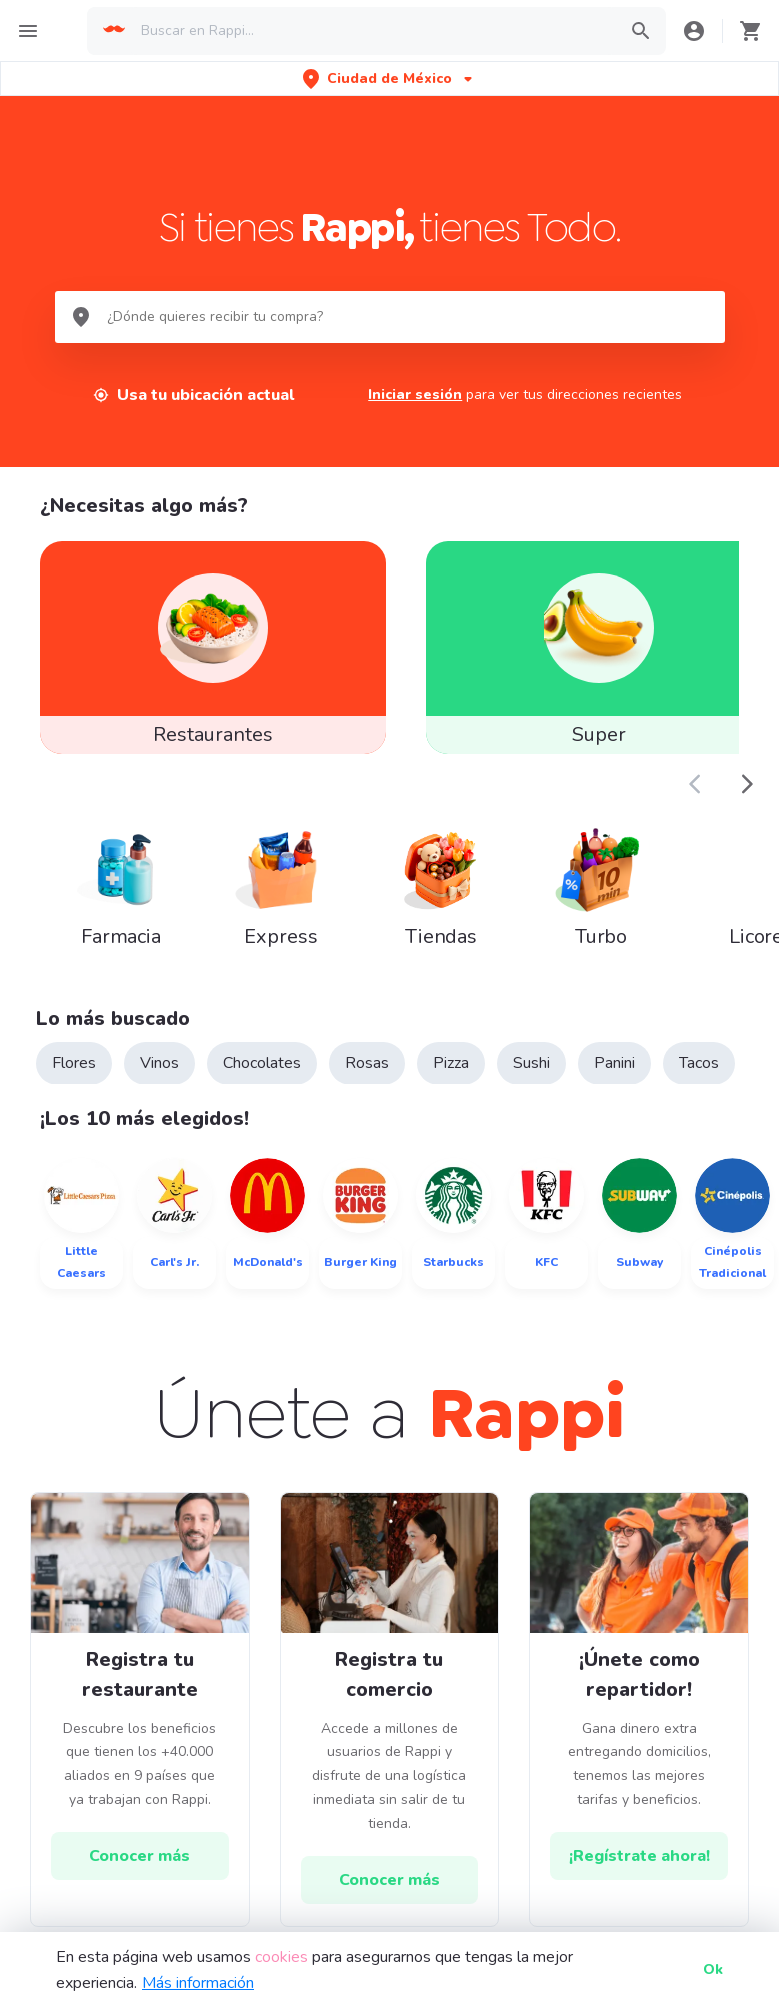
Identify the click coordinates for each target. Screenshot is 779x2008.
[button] (389, 78)
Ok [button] (713, 1969)
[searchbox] (372, 31)
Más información (198, 1983)
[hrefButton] (140, 1858)
